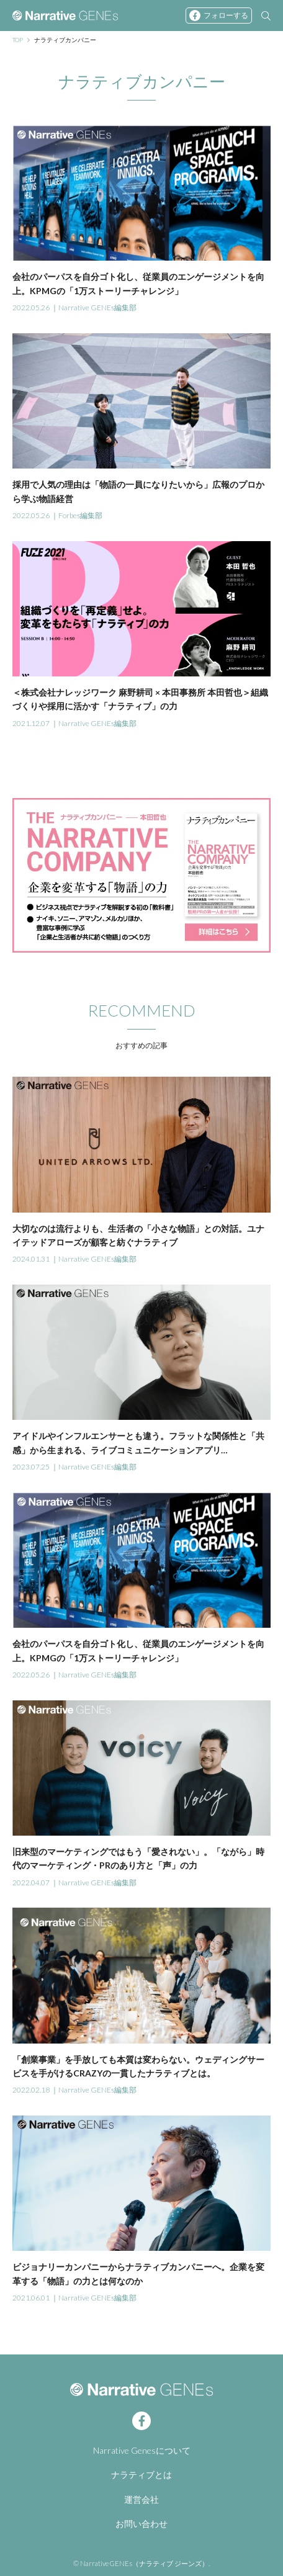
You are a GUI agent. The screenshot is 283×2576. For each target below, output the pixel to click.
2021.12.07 (31, 723)
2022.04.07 (31, 1882)
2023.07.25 (31, 1466)
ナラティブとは (141, 2474)
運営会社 (141, 2499)
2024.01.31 (31, 1258)
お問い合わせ (141, 2523)
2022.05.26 (31, 307)
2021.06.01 (31, 2297)
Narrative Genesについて (142, 2450)
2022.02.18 (31, 2089)
